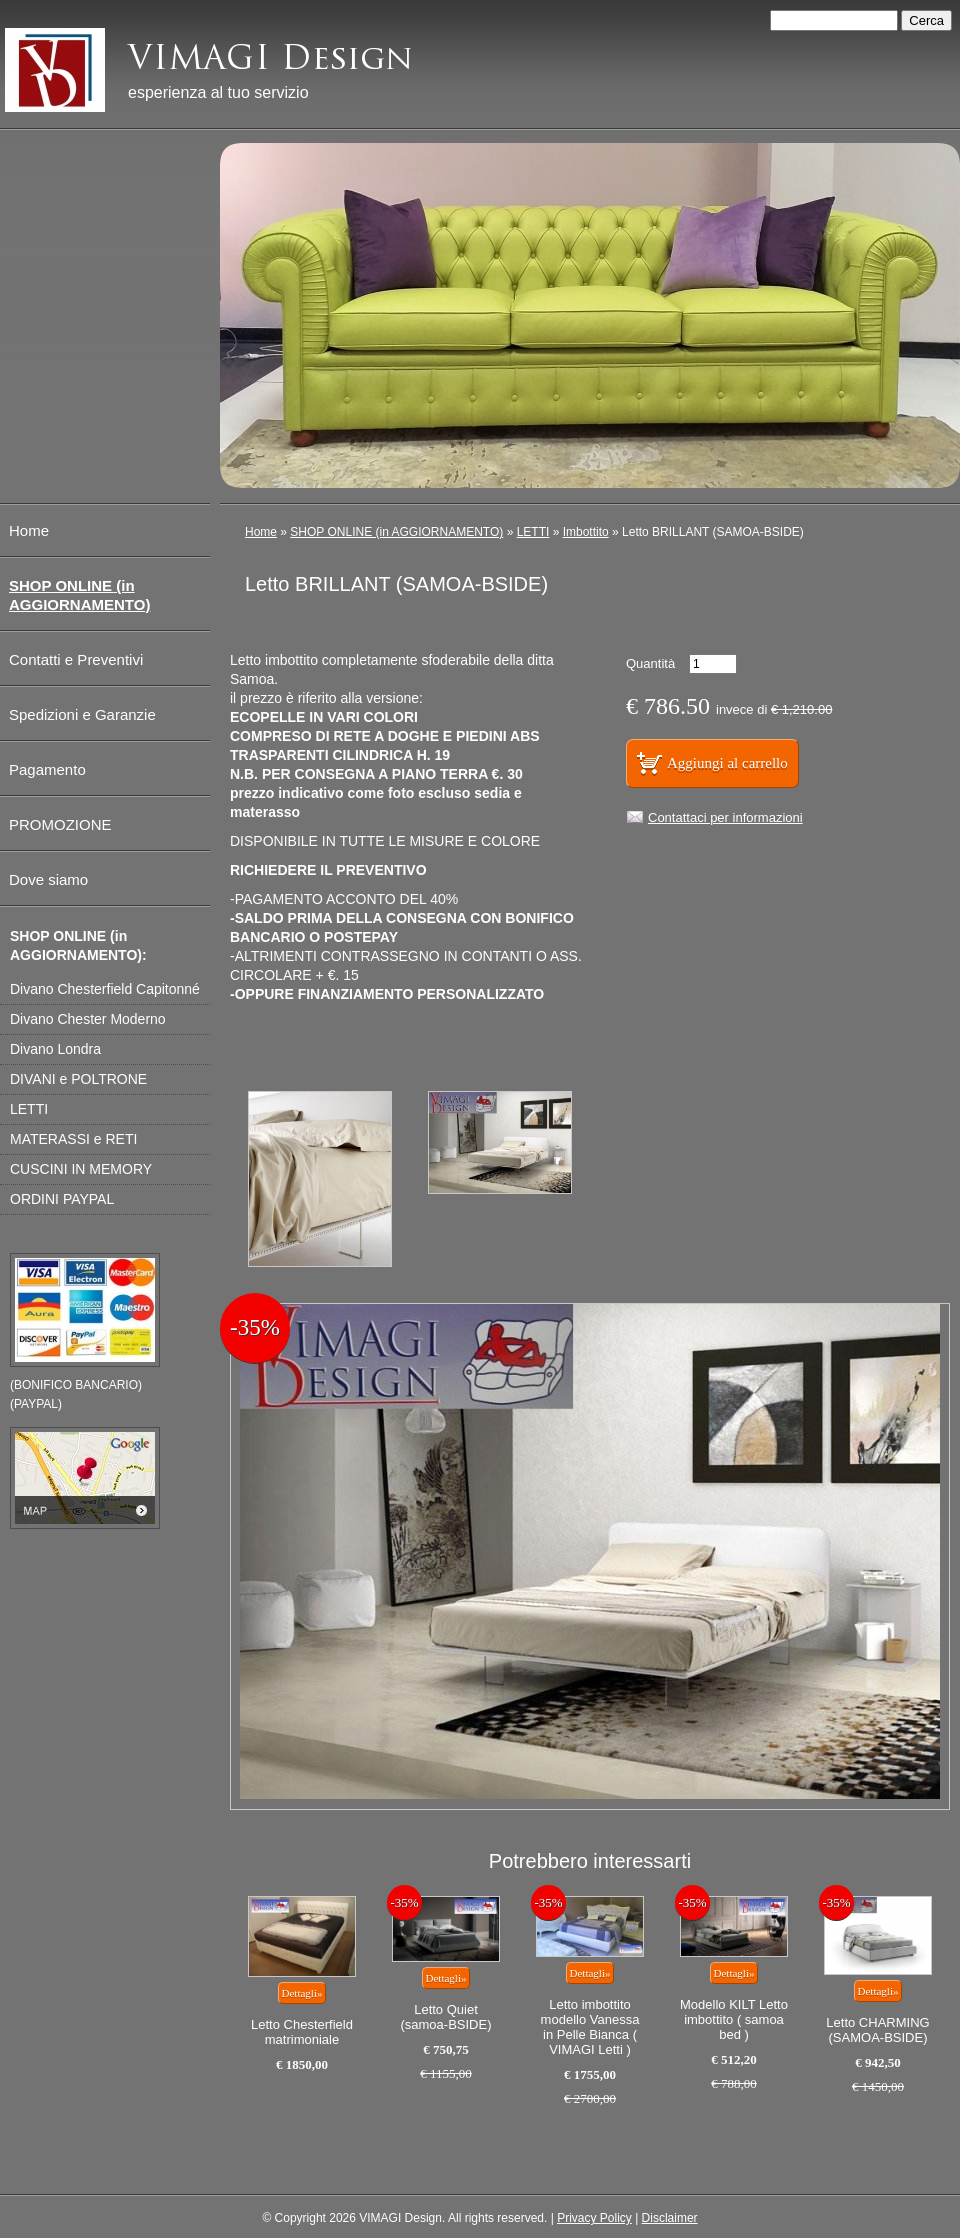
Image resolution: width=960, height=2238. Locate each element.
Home (261, 532)
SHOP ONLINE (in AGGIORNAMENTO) (396, 532)
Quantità (650, 663)
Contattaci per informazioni (725, 817)
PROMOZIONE (60, 824)
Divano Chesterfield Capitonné (105, 989)
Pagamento (47, 769)
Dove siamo (48, 879)
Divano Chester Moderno (88, 1019)
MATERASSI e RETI (73, 1139)
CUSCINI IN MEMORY (81, 1169)
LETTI (533, 532)
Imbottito (586, 532)
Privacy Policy (594, 2218)
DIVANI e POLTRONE (78, 1079)
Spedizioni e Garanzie (82, 714)
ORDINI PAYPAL (62, 1199)
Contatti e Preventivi (76, 659)
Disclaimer (670, 2218)
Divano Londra (55, 1049)
